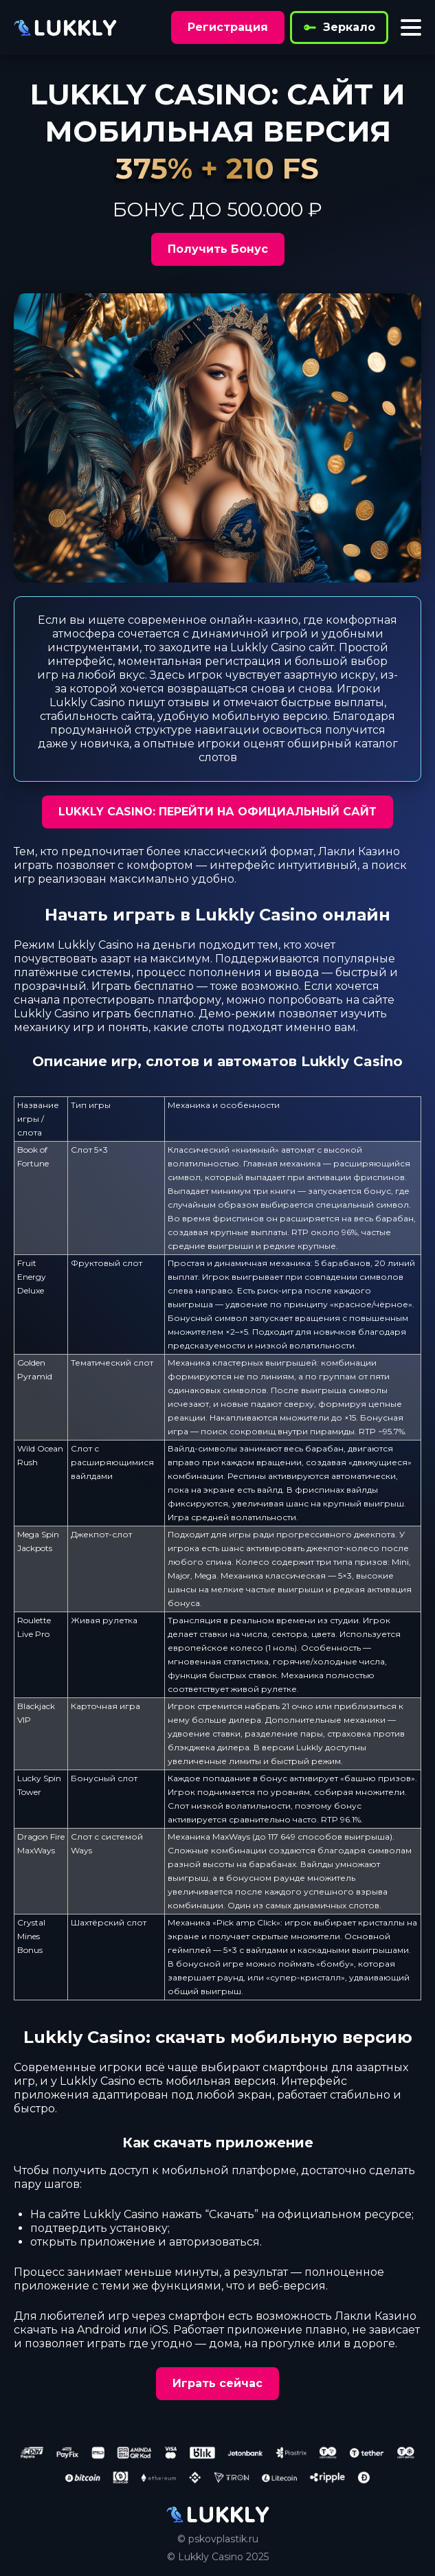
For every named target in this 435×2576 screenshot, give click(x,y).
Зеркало (339, 27)
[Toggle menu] (411, 27)
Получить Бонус (218, 249)
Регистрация (228, 27)
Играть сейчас (217, 2383)
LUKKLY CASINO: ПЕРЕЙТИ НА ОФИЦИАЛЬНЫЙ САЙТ (217, 811)
